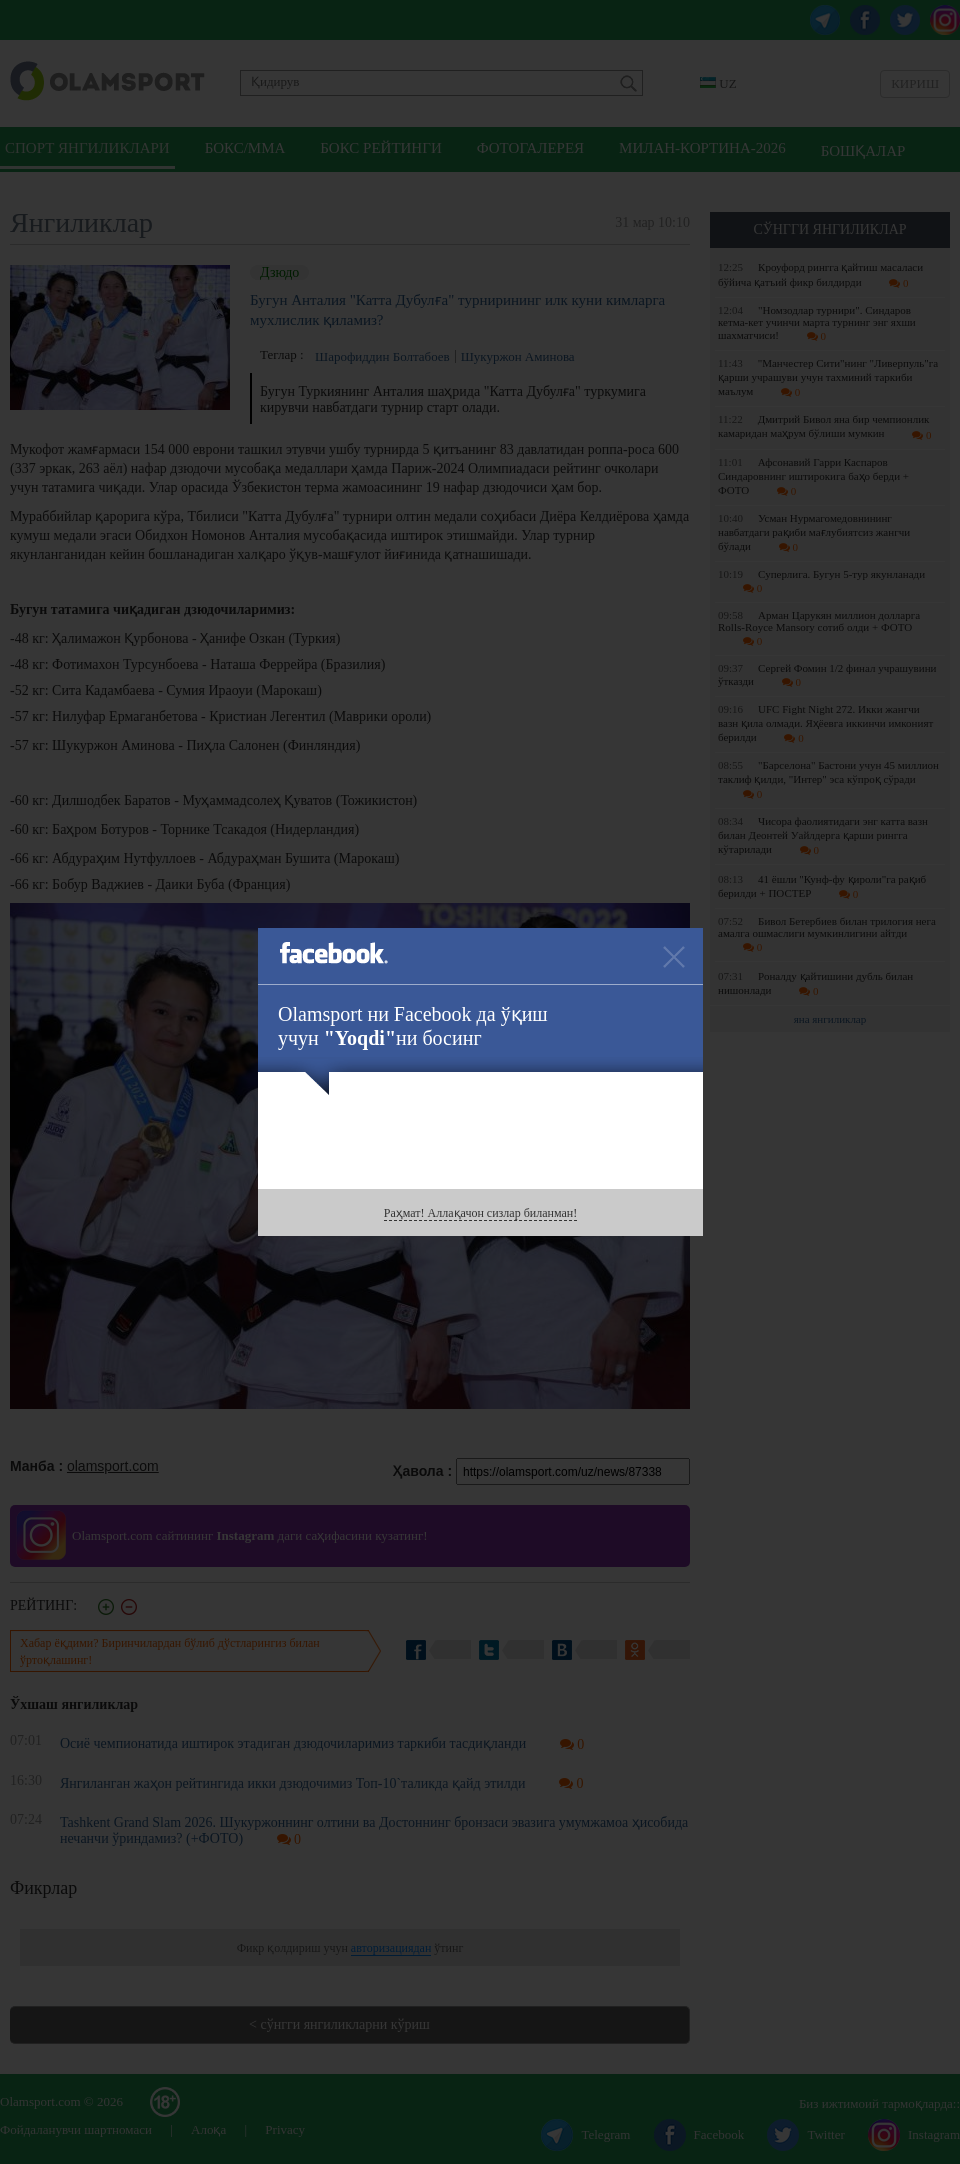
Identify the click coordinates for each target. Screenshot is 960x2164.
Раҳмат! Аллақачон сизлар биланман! (480, 1213)
